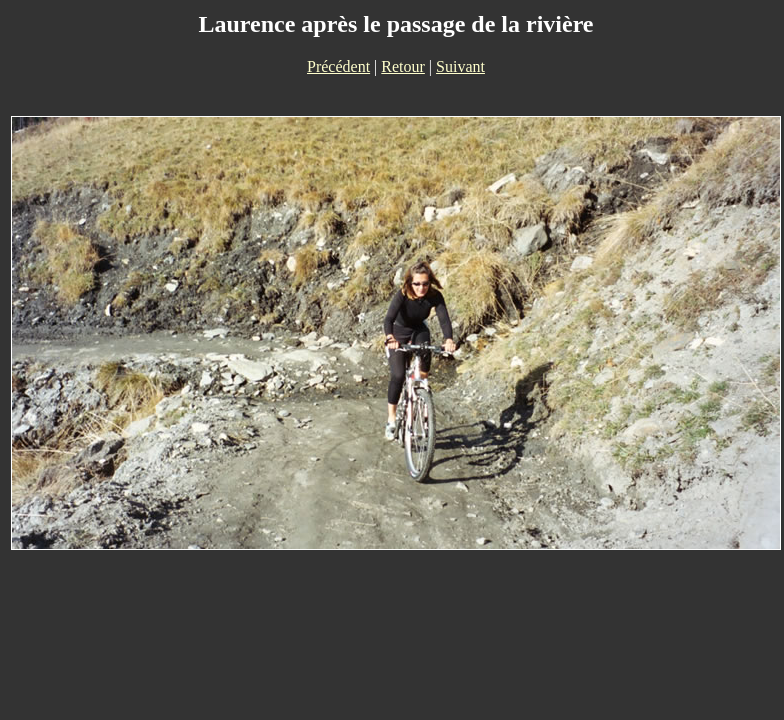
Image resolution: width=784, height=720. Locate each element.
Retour (403, 66)
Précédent (338, 66)
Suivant (460, 66)
